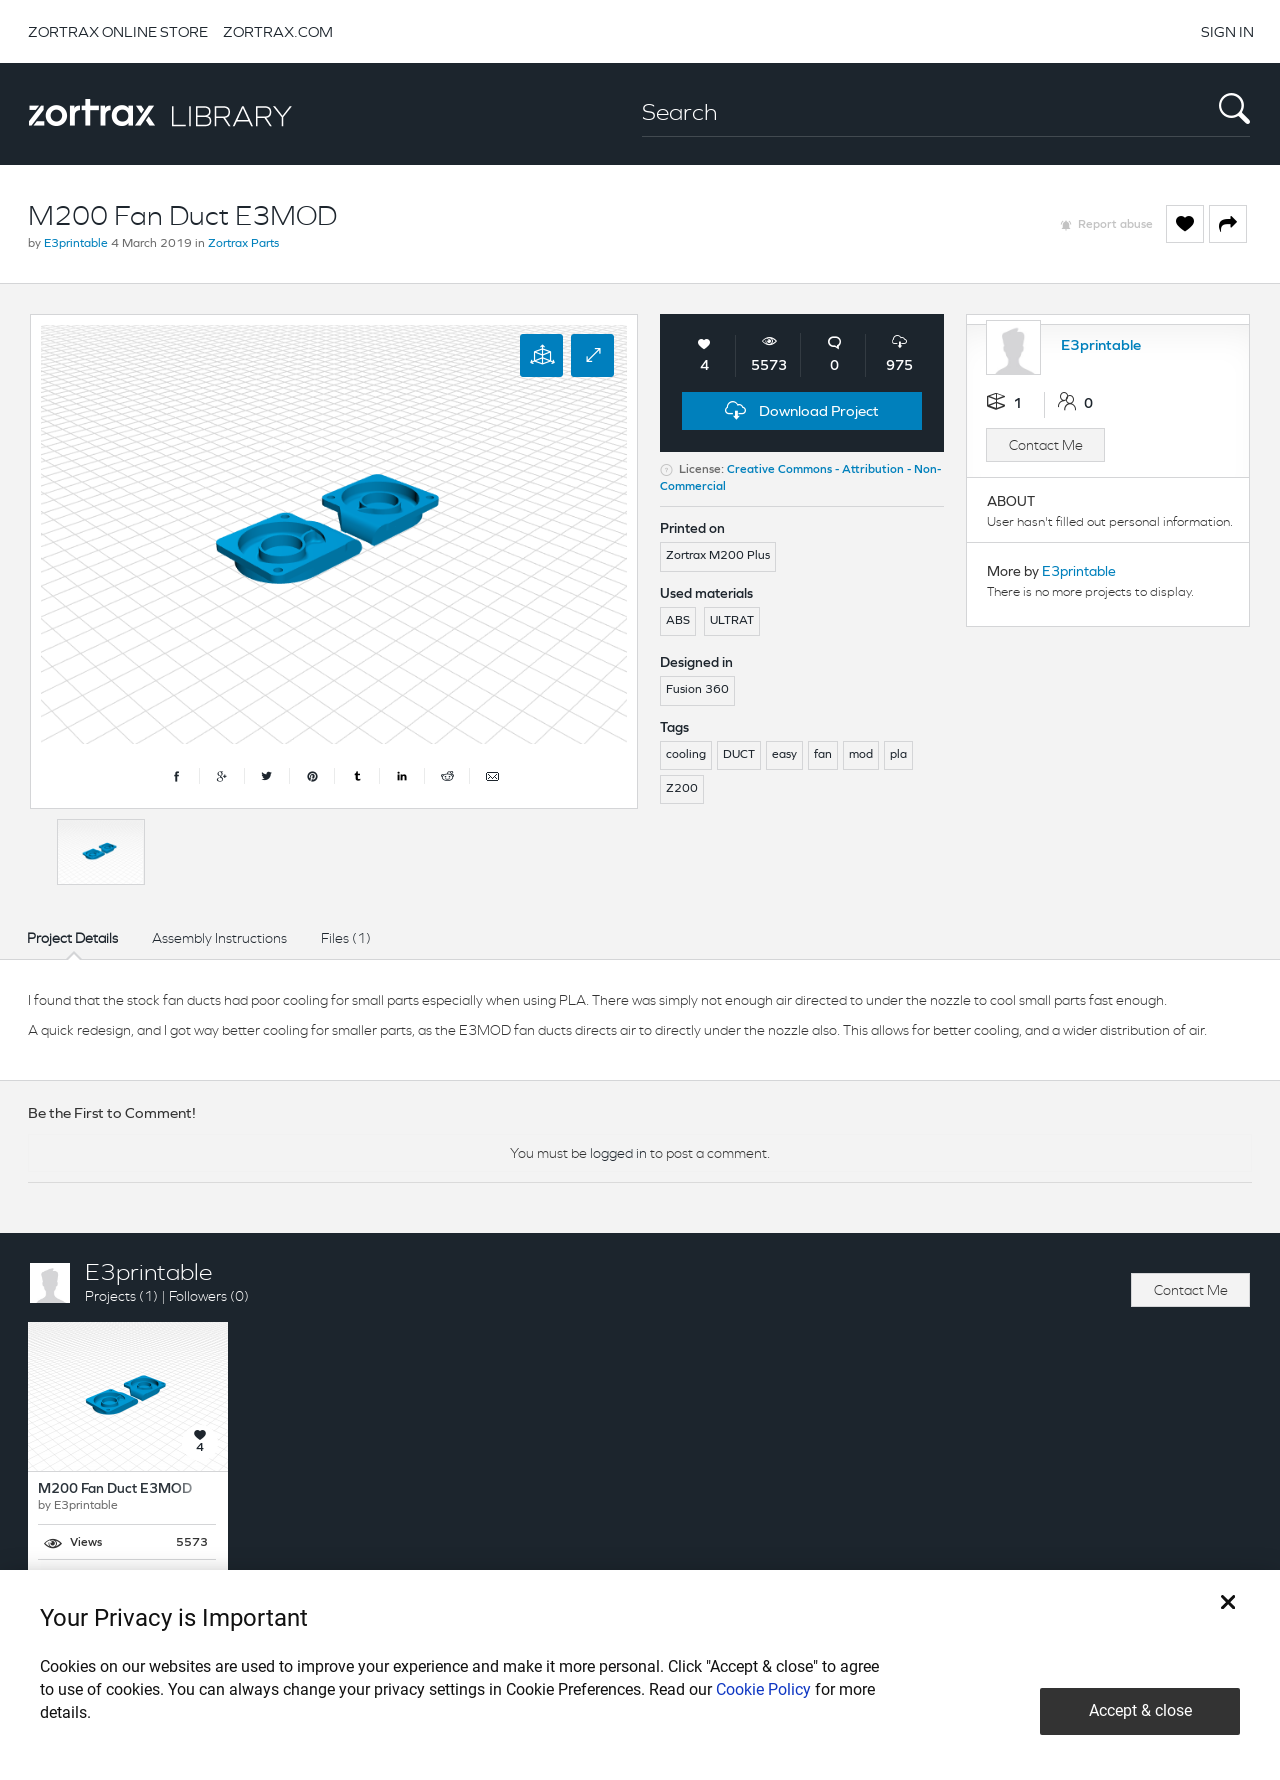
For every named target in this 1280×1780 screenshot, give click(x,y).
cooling (686, 755)
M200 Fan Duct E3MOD (115, 1489)
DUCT (739, 755)
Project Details (72, 938)
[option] (101, 852)
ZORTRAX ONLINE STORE (118, 31)
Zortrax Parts (243, 244)
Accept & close (1140, 1710)
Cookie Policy (763, 1689)
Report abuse (1115, 225)
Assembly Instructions (219, 938)
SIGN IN (1227, 31)
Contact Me (1046, 445)
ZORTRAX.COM (278, 31)
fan (823, 755)
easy (784, 755)
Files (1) (346, 938)
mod (861, 755)
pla (898, 755)
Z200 (682, 789)
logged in (618, 1153)
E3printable (76, 244)
